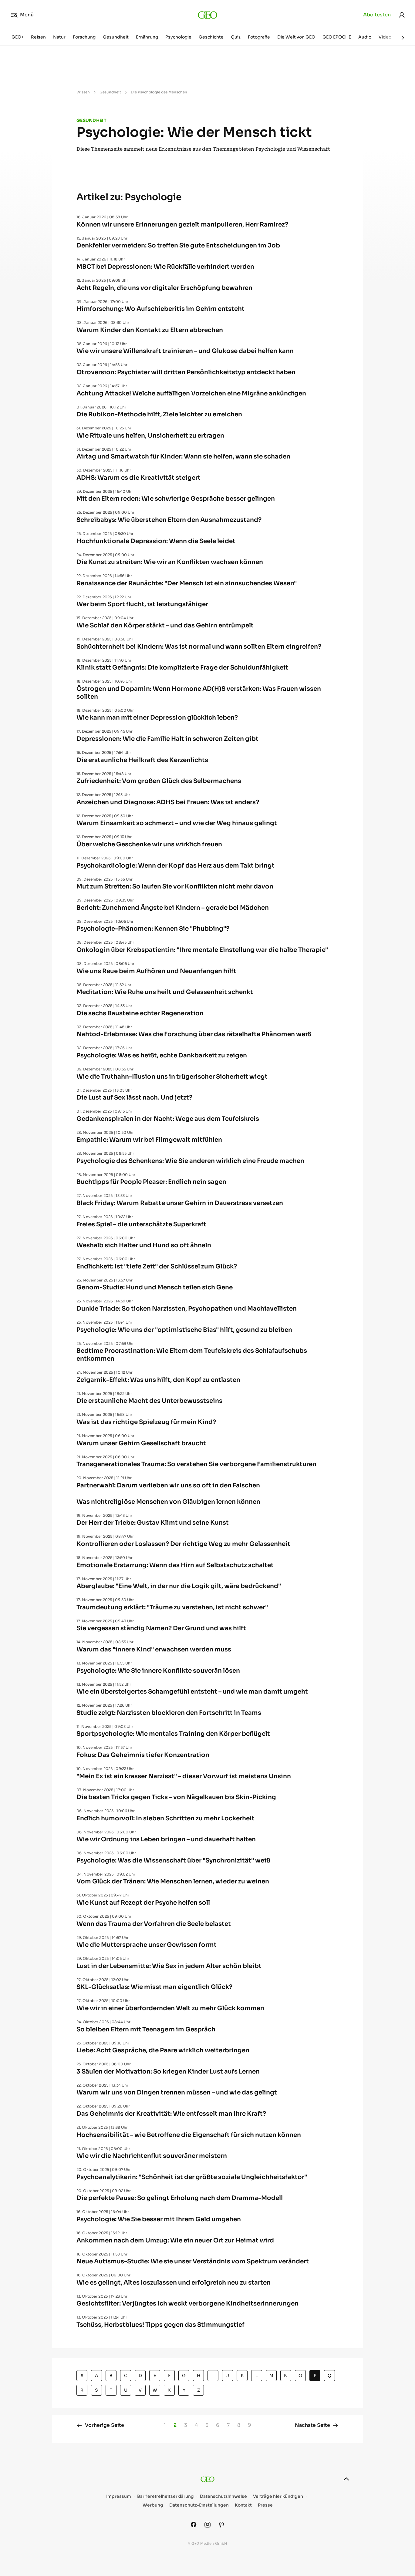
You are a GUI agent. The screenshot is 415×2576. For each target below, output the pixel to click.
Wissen (83, 92)
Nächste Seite (317, 2425)
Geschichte (211, 37)
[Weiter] (403, 37)
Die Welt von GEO (296, 37)
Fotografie (259, 37)
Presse (265, 2505)
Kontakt (243, 2505)
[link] (402, 15)
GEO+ (18, 37)
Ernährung (147, 37)
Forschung (84, 37)
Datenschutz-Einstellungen (199, 2505)
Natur (59, 37)
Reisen (38, 37)
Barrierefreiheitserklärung (165, 2496)
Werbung (153, 2505)
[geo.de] (207, 15)
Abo (377, 15)
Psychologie (178, 37)
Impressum (118, 2496)
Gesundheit (116, 37)
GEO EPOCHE (336, 37)
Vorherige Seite (100, 2425)
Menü (22, 15)
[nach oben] (346, 2479)
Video (385, 37)
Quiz (236, 37)
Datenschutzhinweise (223, 2496)
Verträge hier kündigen (278, 2496)
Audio (364, 37)
